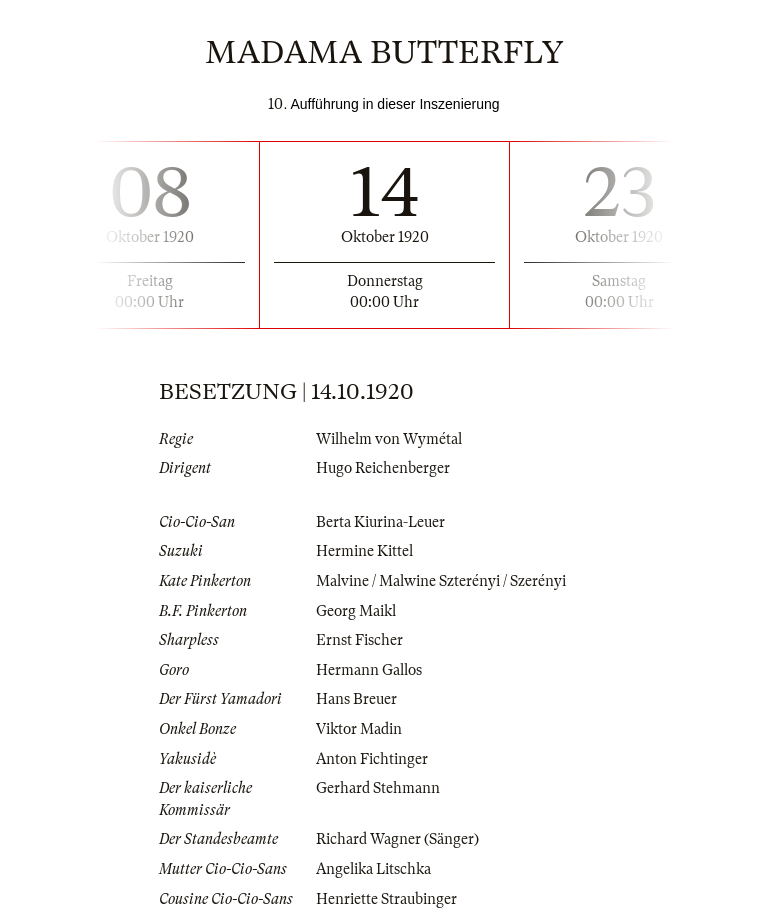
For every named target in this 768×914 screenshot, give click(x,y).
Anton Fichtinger (372, 759)
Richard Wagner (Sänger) (397, 839)
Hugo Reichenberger (383, 468)
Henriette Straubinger (386, 899)
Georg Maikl (356, 611)
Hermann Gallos (369, 670)
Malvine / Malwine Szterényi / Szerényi (441, 581)
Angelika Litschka (373, 869)
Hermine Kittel (364, 551)
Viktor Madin (359, 729)
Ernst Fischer (359, 640)
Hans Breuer (356, 699)
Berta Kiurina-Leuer (380, 522)
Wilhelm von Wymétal (389, 439)
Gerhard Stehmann (378, 788)
